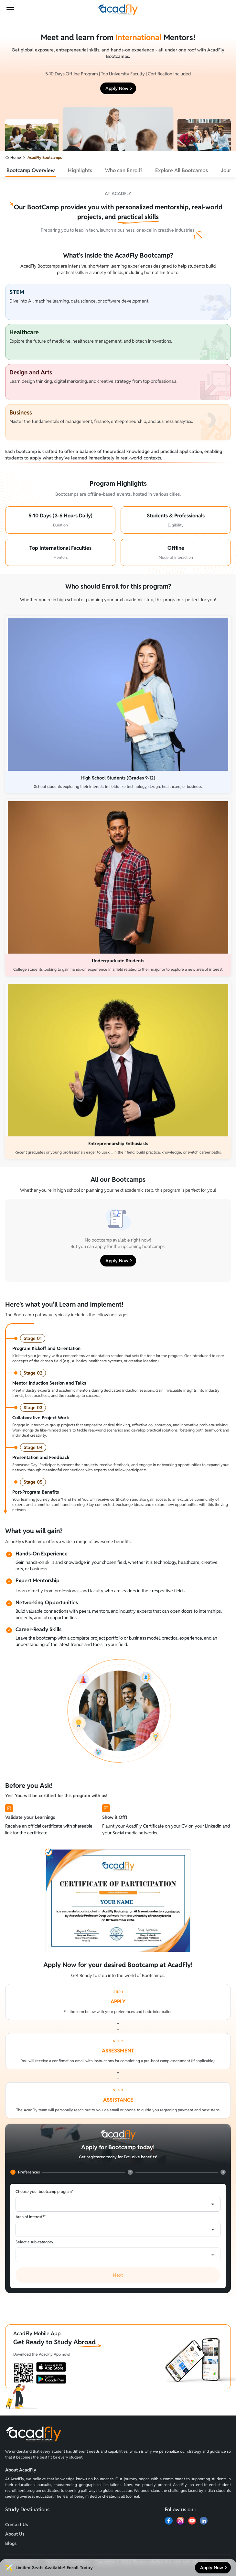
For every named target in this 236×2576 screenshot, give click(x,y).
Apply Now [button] (119, 88)
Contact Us (16, 2524)
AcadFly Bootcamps (44, 157)
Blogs (10, 2543)
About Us (14, 2534)
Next (118, 2275)
